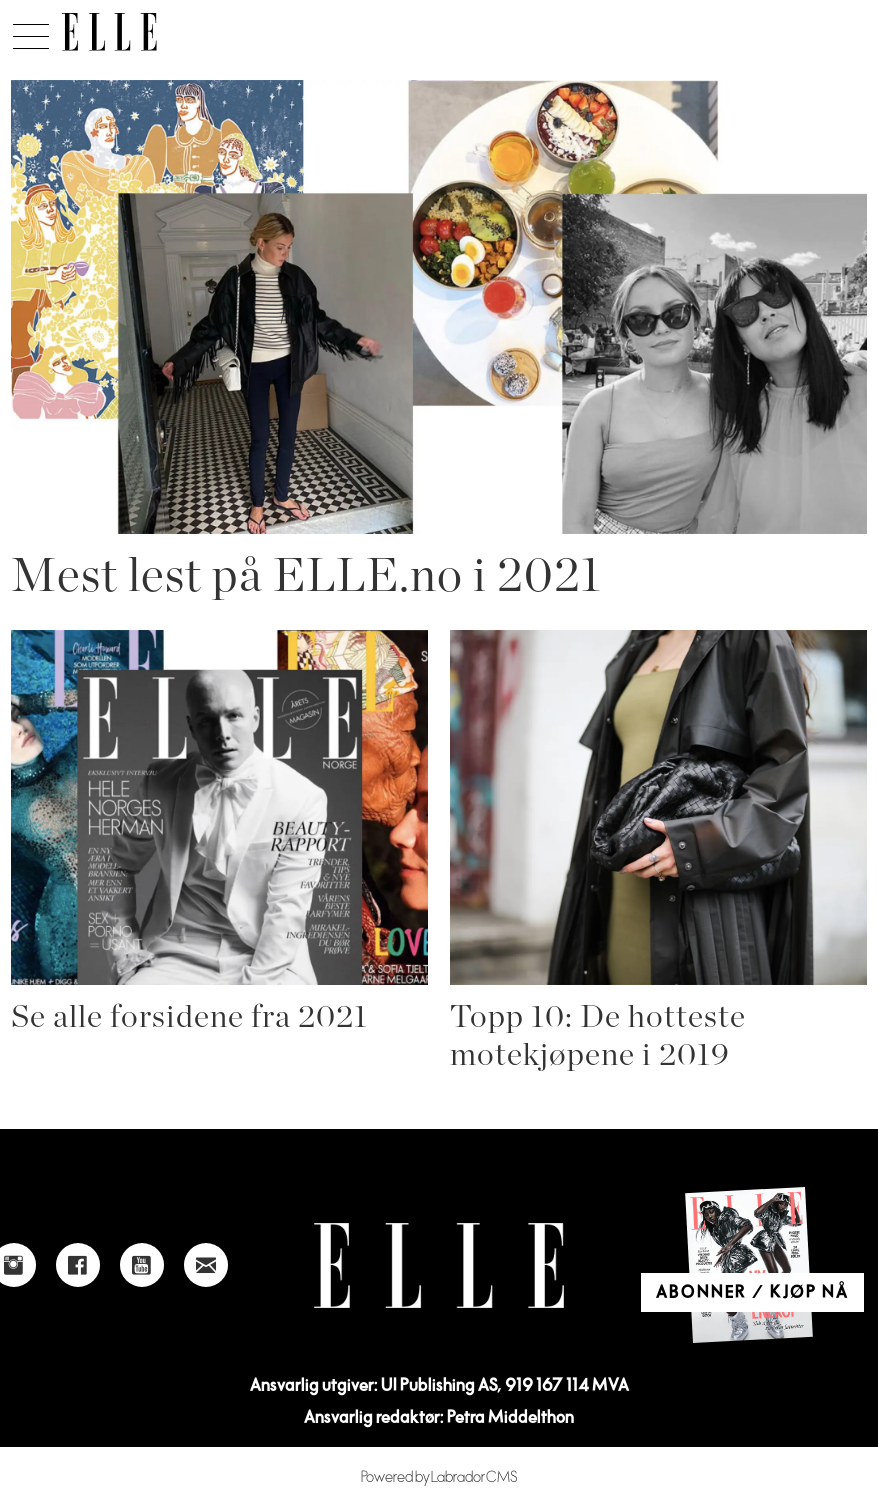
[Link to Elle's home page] (439, 1265)
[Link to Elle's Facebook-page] (78, 1265)
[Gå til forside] (109, 32)
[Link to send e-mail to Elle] (206, 1265)
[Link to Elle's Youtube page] (142, 1265)
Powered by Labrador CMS (439, 1477)
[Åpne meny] (31, 31)
